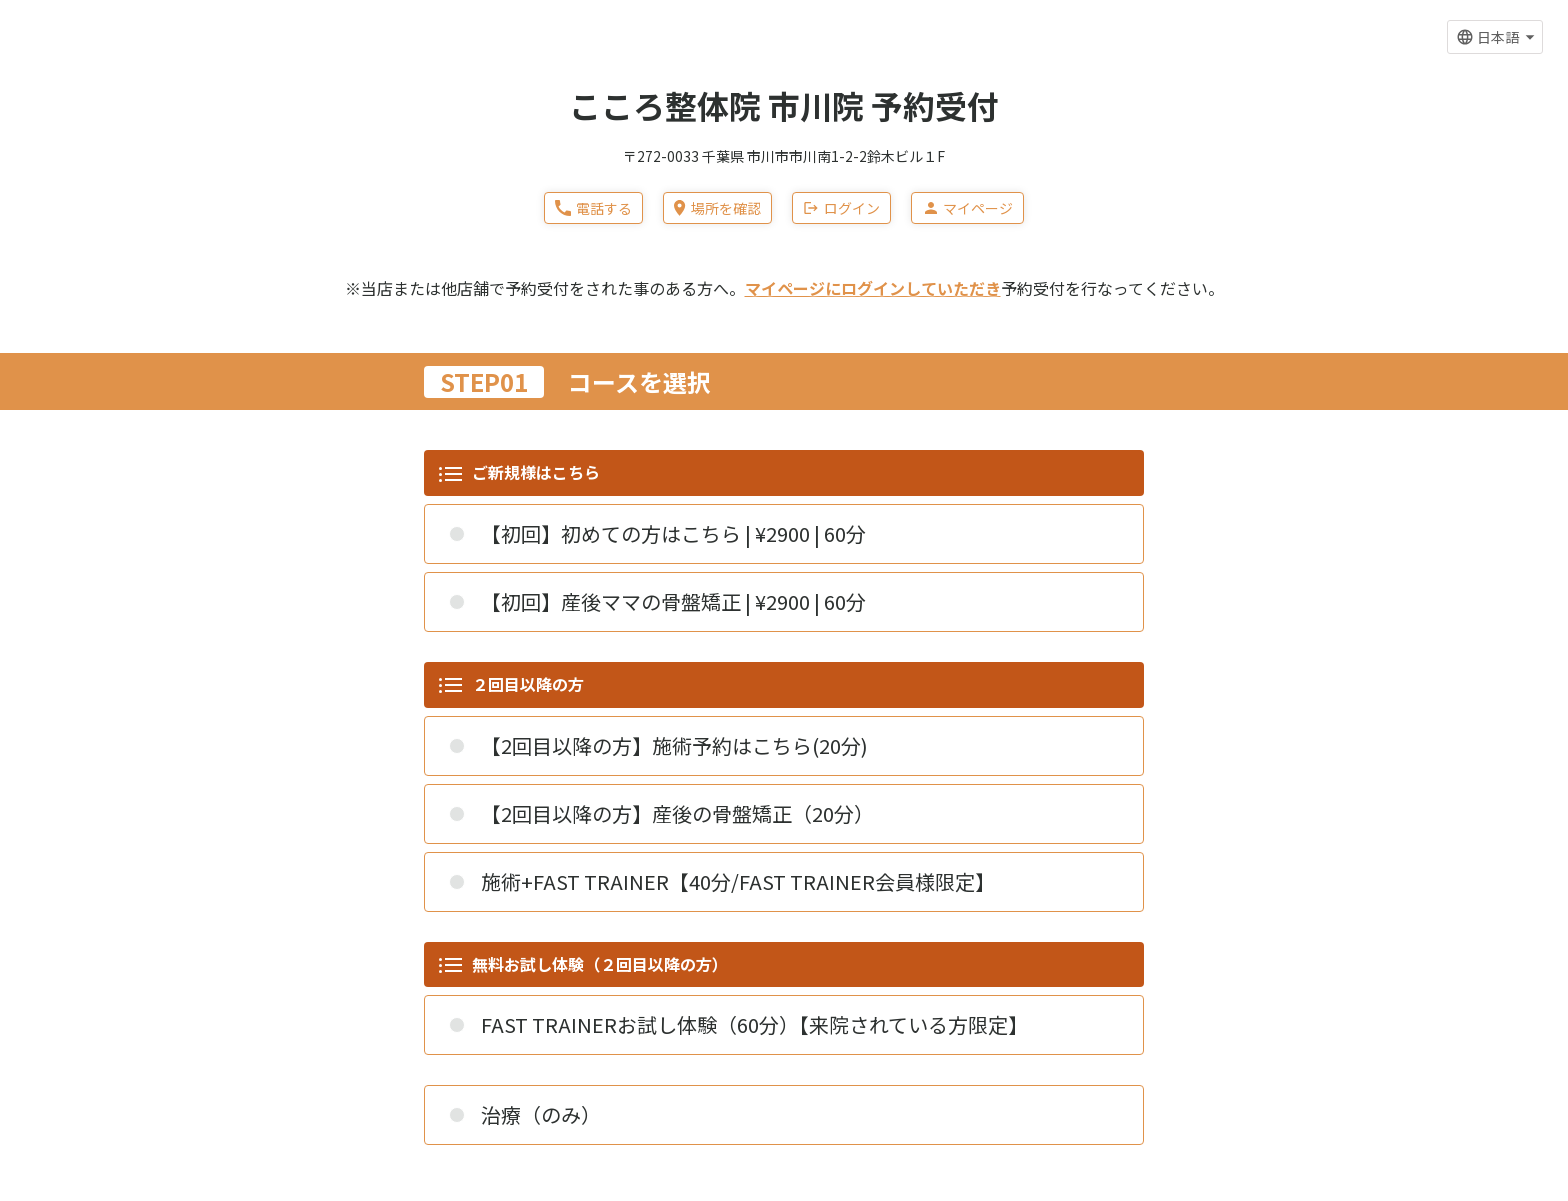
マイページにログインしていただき (873, 288)
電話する (593, 208)
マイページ (967, 208)
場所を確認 (717, 208)
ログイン (841, 208)
